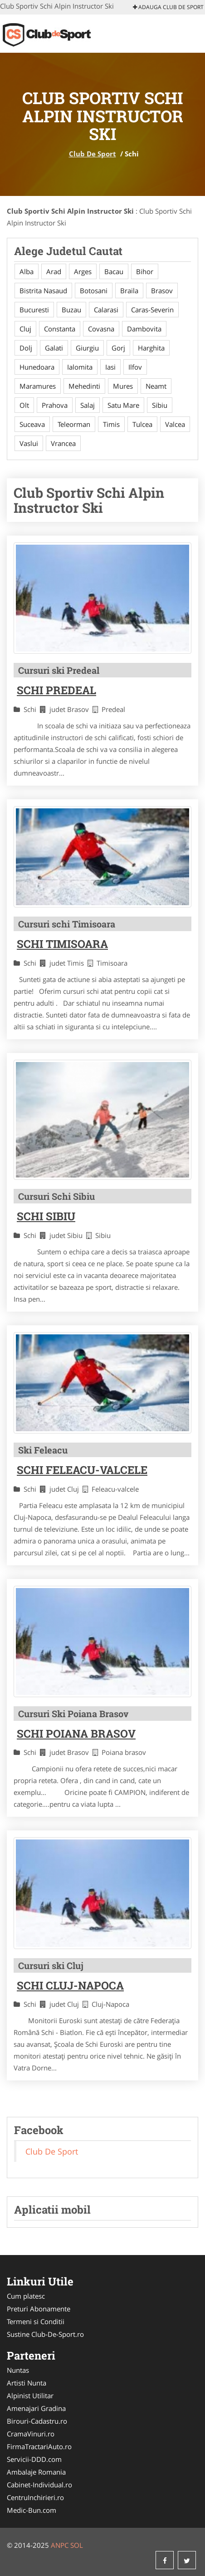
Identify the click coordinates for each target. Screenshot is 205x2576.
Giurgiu (87, 347)
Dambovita (144, 328)
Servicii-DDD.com (34, 2459)
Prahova (55, 405)
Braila (129, 290)
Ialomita (80, 366)
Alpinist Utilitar (30, 2395)
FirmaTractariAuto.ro (39, 2446)
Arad (53, 271)
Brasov (162, 290)
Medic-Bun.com (31, 2510)
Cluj (25, 328)
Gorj (118, 347)
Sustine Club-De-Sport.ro (45, 2334)
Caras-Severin (152, 309)
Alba (27, 271)
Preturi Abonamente (38, 2309)
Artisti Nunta (26, 2383)
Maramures (38, 386)
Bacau (113, 271)
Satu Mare (123, 405)
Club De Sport (92, 153)
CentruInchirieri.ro (35, 2497)
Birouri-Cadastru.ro (37, 2421)
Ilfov (135, 366)
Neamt (156, 386)
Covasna (101, 328)
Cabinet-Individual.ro (39, 2485)
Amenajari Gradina (36, 2408)
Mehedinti (84, 386)
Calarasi (106, 309)
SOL (76, 2545)
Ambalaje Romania (36, 2472)
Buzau (71, 309)
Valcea (175, 424)
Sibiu (159, 405)
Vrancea (63, 443)
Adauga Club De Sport (168, 7)
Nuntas (18, 2370)
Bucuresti (34, 309)
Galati (54, 347)
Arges (83, 271)
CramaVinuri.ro (30, 2434)
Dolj (26, 347)
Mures (123, 386)
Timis (111, 424)
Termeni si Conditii (35, 2321)
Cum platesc (26, 2296)
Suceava (32, 424)
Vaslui (29, 443)
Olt (24, 405)
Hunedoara (37, 366)
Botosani (93, 290)
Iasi (110, 366)
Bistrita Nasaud (43, 290)
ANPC (59, 2545)
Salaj (87, 405)
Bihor (144, 271)
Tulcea (142, 424)
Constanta (59, 328)
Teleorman (74, 424)
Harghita (151, 347)
